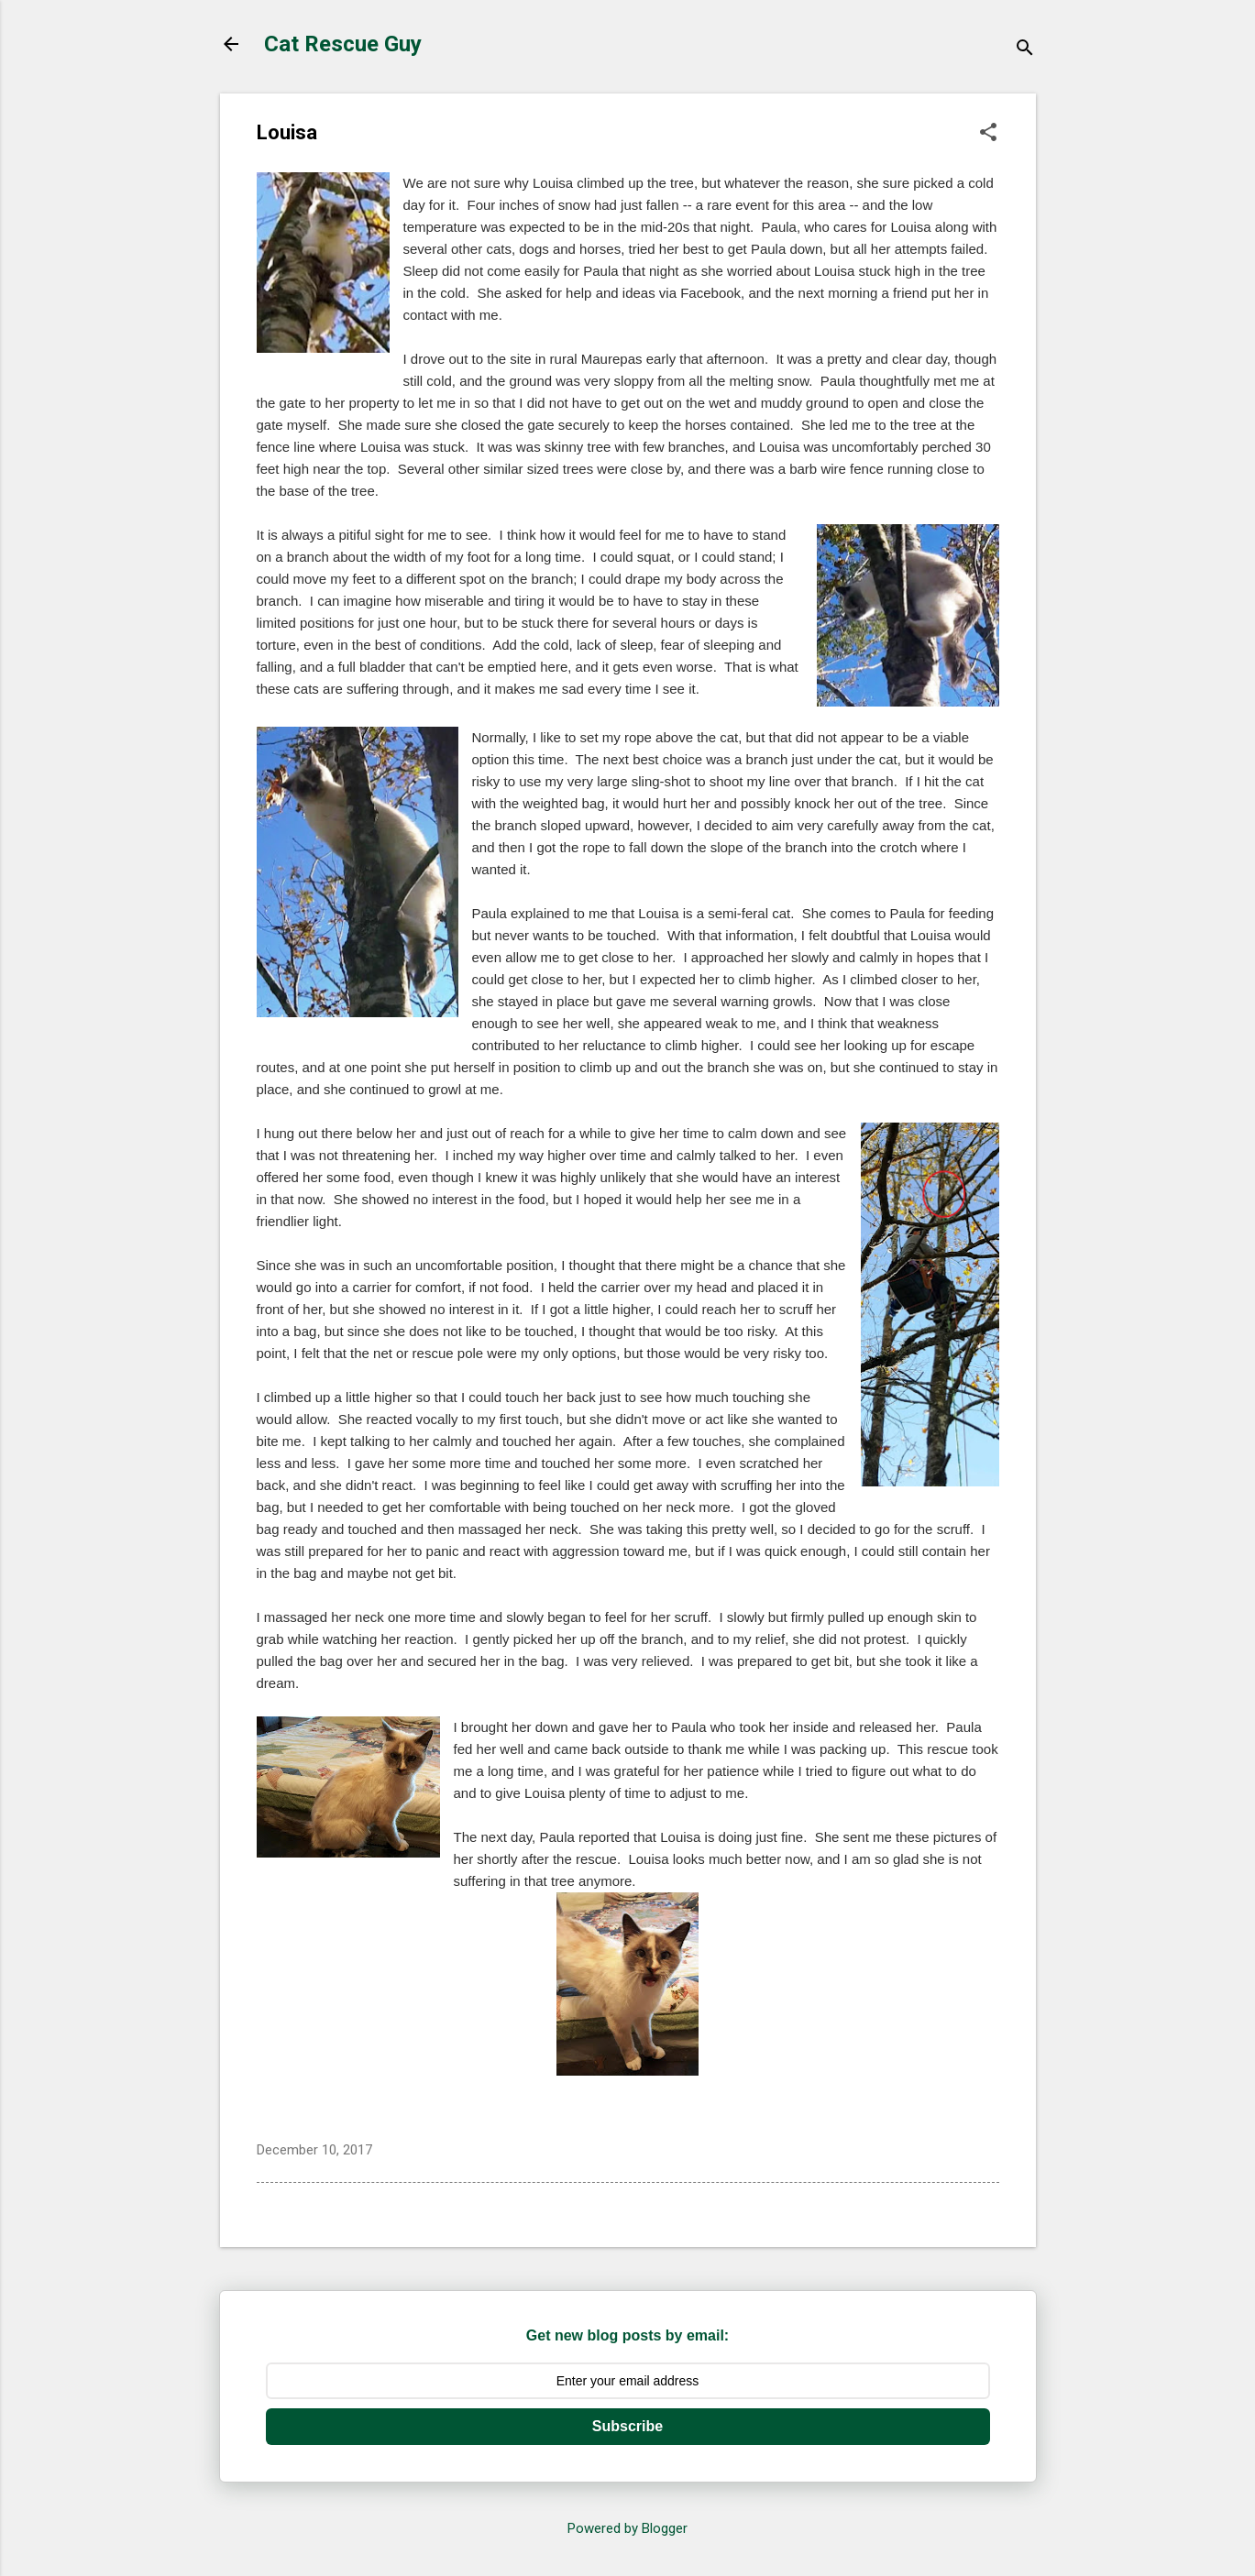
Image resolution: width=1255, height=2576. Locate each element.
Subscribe (627, 2426)
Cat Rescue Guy (343, 44)
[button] (988, 134)
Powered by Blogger (627, 2528)
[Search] (1025, 50)
